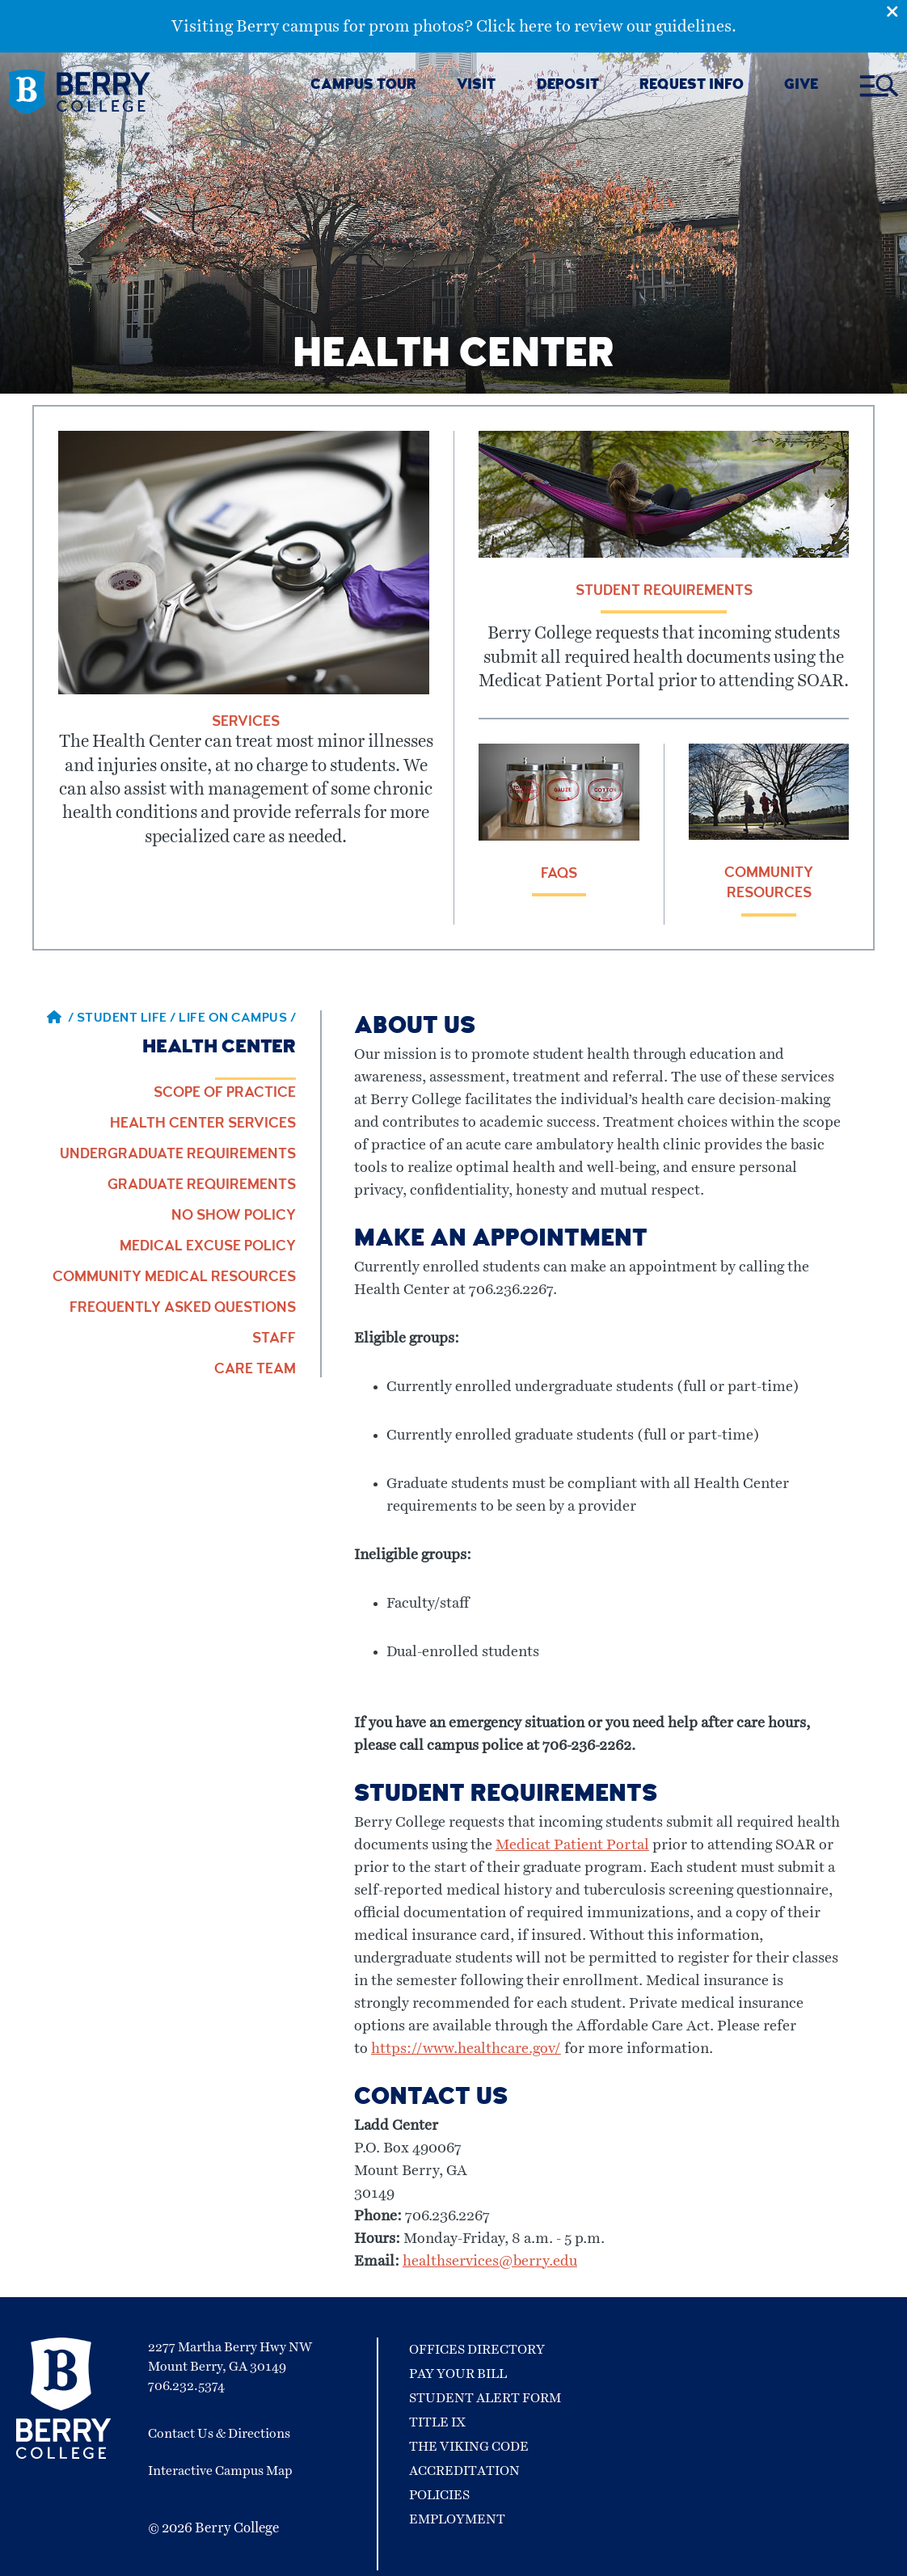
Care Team (255, 1370)
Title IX (437, 2422)
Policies (439, 2495)
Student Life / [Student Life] (128, 1019)
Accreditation (464, 2470)
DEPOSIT (568, 86)
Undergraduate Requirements (178, 1155)
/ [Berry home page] (60, 1019)
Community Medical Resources (174, 1278)
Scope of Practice (225, 1093)
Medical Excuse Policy (208, 1247)
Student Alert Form (485, 2398)
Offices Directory (477, 2349)
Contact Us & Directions (219, 2433)
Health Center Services (203, 1124)
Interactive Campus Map (220, 2470)
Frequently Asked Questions (183, 1308)
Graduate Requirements (202, 1185)
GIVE (801, 86)
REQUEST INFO (691, 86)
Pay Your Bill (458, 2373)
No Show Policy (233, 1216)
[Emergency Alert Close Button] (896, 10)
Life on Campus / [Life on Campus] (237, 1019)
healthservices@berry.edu (490, 2261)
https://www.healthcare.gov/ (466, 2049)
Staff (274, 1339)
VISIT (476, 86)
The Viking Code (469, 2446)
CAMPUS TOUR (363, 86)
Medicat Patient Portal (572, 1845)
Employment (457, 2519)
